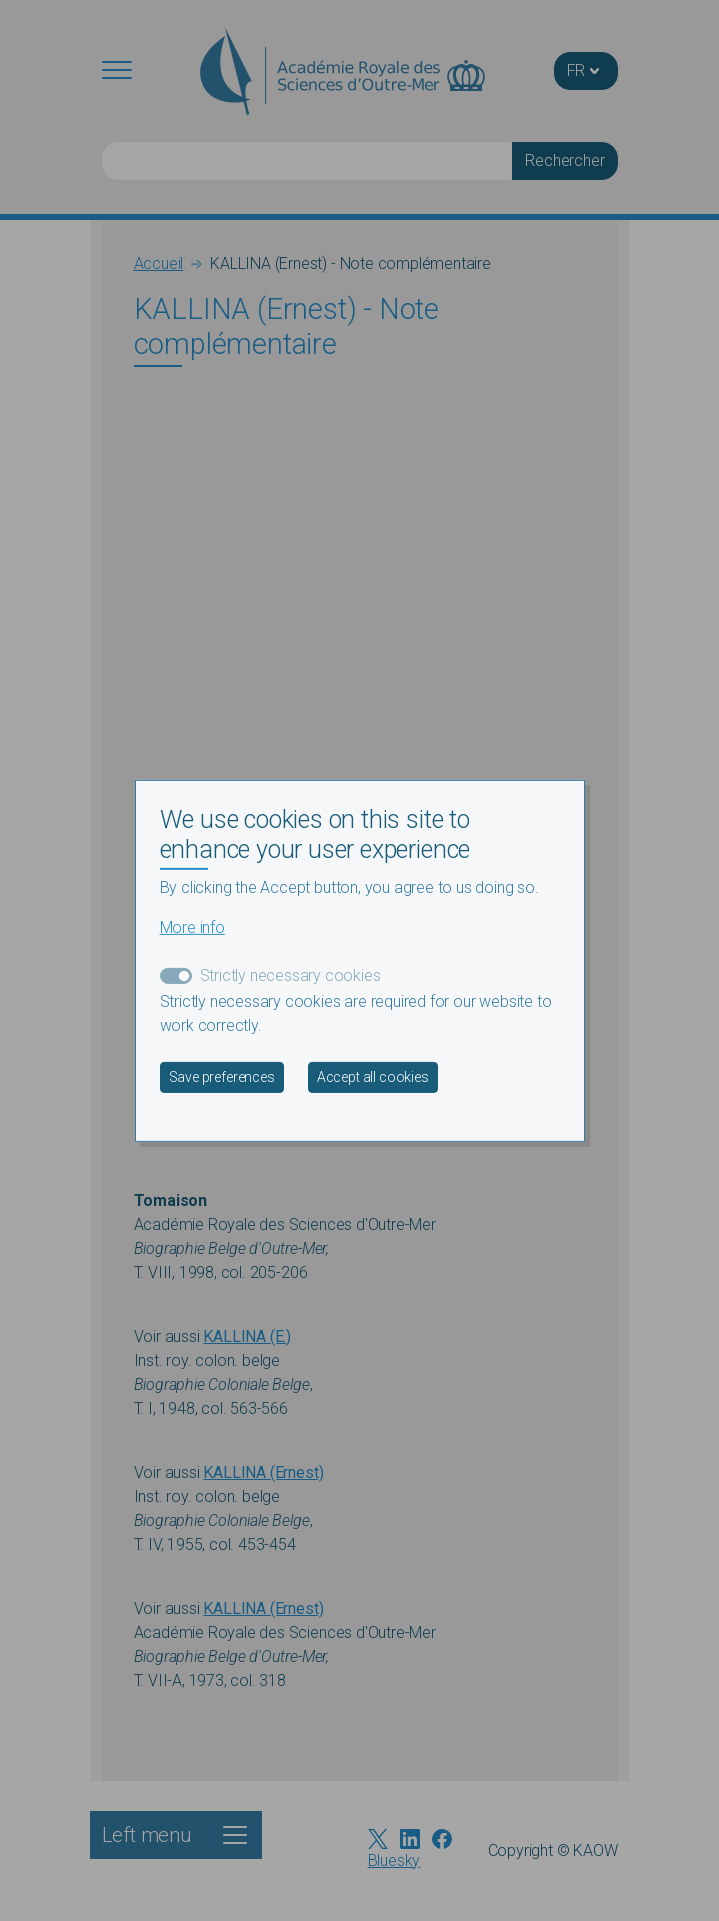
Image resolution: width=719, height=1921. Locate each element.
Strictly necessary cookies (290, 975)
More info (192, 927)
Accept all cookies (373, 1077)
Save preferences (222, 1077)
